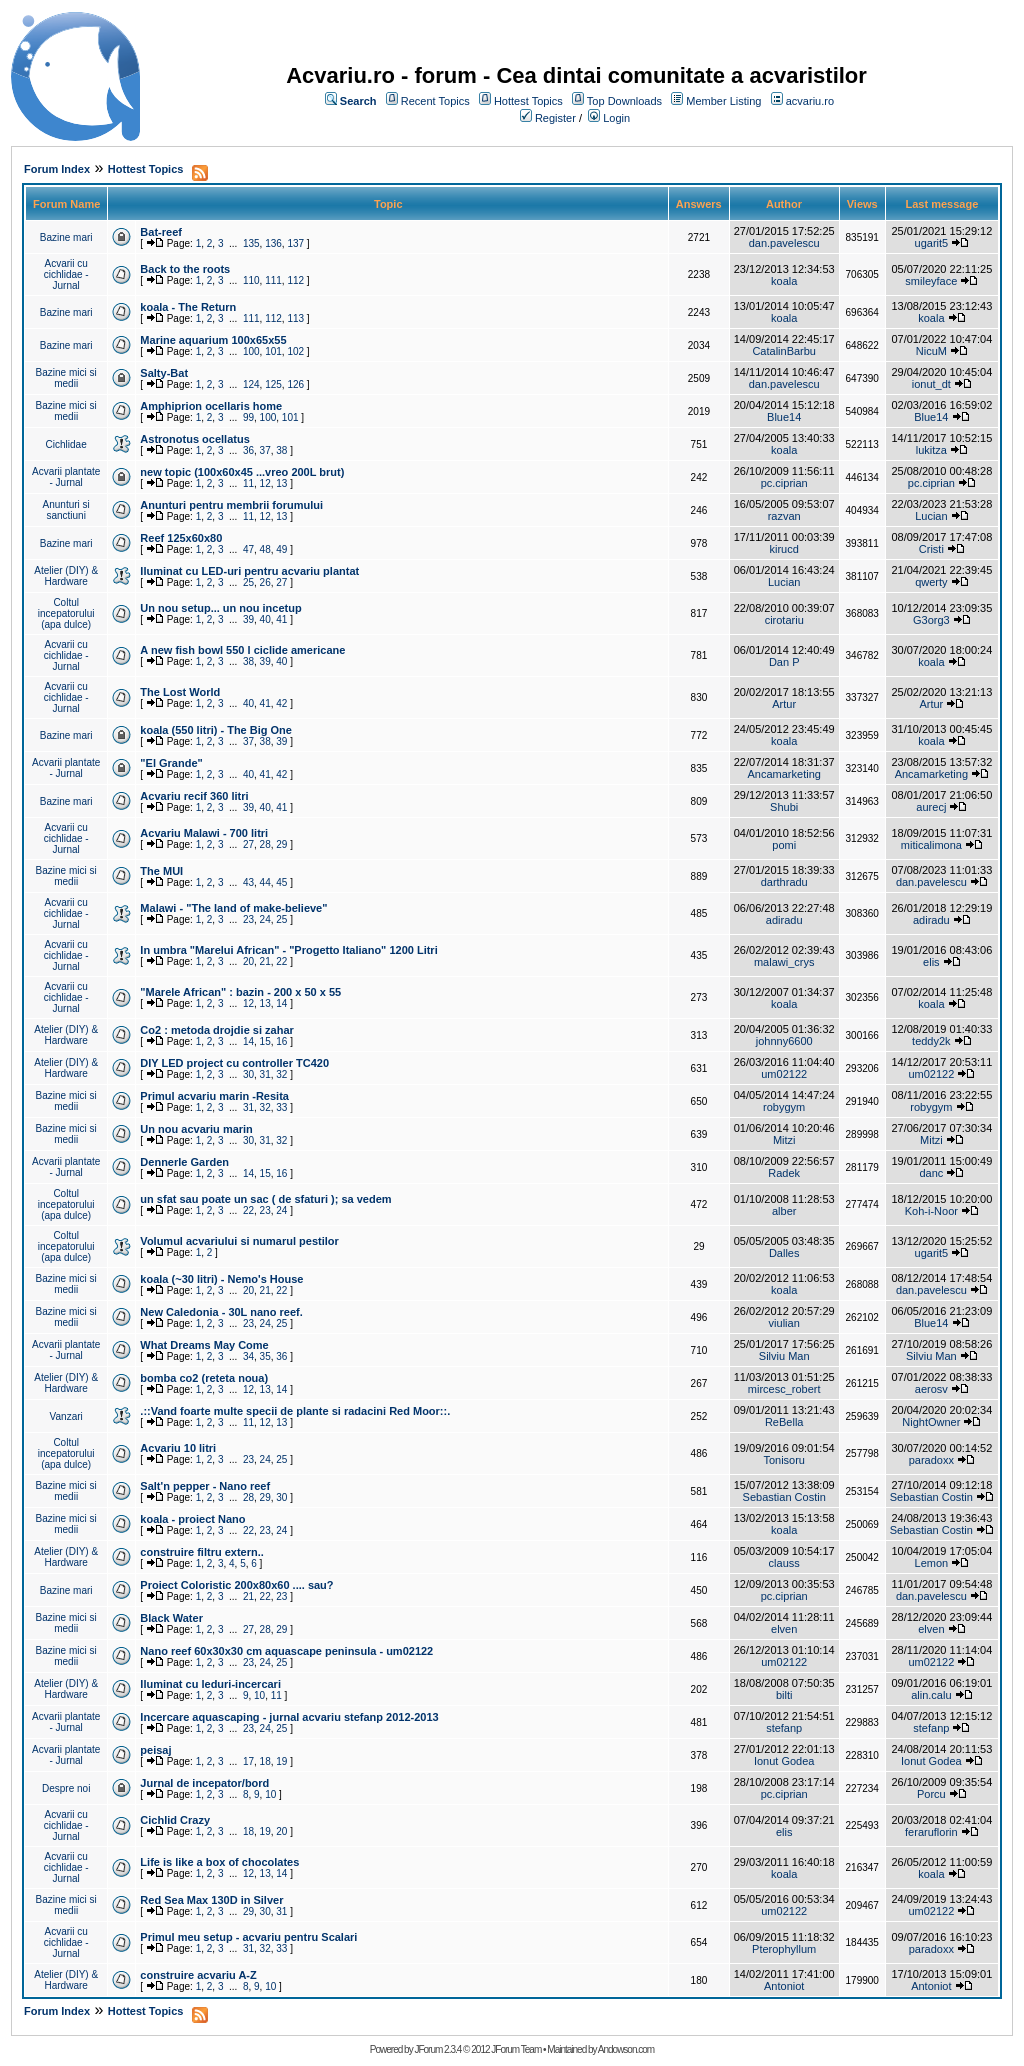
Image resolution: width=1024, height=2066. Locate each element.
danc (931, 1173)
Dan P (784, 662)
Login (616, 118)
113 (295, 318)
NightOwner (931, 1422)
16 (281, 1041)
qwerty (931, 582)
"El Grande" (171, 763)
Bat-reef (161, 232)
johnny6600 (784, 1041)
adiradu (784, 920)
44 (265, 882)
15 (265, 1041)
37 (265, 450)
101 (273, 351)
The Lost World (180, 692)
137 (295, 243)
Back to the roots (185, 269)
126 (295, 384)
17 (248, 1761)
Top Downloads (624, 101)
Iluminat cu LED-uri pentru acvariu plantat (249, 571)
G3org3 (931, 620)
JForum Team (516, 2049)
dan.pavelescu (784, 243)
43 (248, 882)
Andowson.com (626, 2049)
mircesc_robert (784, 1389)
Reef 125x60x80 (181, 538)
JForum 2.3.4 (437, 2049)
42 (281, 703)
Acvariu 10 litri (178, 1448)
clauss (784, 1563)
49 (281, 549)
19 (281, 1761)
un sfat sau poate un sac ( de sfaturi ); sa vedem (265, 1199)
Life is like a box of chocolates (219, 1862)
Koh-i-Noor (931, 1211)
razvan (784, 516)
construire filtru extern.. (201, 1552)
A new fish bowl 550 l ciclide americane (242, 650)
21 (265, 961)
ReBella (784, 1422)
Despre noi (66, 1788)
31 (265, 1074)
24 (265, 919)
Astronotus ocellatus (194, 439)
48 (265, 549)
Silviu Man (784, 1356)
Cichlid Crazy (175, 1820)
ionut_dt (931, 384)
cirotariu (784, 620)
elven (784, 1629)
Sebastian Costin (784, 1497)
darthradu (784, 882)
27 (281, 582)
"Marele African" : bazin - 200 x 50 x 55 (240, 992)
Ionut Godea (784, 1761)
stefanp (784, 1728)
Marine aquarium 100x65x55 (213, 340)
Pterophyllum (784, 1949)
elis (931, 962)
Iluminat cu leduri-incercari (210, 1684)
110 (251, 280)
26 (265, 582)
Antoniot (784, 1986)
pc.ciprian (784, 483)
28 (265, 844)
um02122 (784, 1074)
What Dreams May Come (204, 1345)
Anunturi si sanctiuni (66, 510)
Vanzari (66, 1416)
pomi (784, 845)
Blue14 (784, 417)
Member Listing (723, 101)
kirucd (784, 549)
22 (281, 961)
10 (259, 1695)
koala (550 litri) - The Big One (216, 730)
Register (555, 118)
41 (281, 619)
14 (281, 1003)
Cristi (931, 549)
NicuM (931, 351)
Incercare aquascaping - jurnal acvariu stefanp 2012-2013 (289, 1717)
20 (248, 961)
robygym (784, 1107)
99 (248, 417)
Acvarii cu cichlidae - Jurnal (66, 274)
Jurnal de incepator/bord (204, 1783)
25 (248, 582)
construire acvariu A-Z (198, 1975)
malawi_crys (784, 962)
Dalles (784, 1253)
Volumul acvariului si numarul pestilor (239, 1241)
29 (281, 844)
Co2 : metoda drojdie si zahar (216, 1030)
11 (248, 483)
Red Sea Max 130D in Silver (211, 1900)
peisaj (155, 1750)
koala (784, 281)
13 (281, 483)
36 (248, 450)
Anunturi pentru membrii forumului (231, 505)
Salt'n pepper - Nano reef (205, 1486)
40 (265, 619)
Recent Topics (435, 101)
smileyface (931, 281)
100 (251, 351)
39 (248, 619)
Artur (784, 704)
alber (784, 1211)
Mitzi (784, 1140)
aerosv (931, 1389)
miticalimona (931, 845)
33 (281, 1107)
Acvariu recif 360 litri (194, 796)
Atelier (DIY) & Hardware (66, 576)
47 (248, 549)
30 (248, 1074)
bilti (784, 1695)
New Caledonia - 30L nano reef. (221, 1312)
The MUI (161, 871)
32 (281, 1074)
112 (295, 280)
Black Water (171, 1618)
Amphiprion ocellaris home (211, 406)
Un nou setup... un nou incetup (220, 608)
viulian (784, 1323)
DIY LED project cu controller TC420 (234, 1063)
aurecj (931, 807)
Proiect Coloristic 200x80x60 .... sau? (236, 1585)
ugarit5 (932, 243)
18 (265, 1761)
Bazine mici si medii (66, 378)
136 (273, 243)
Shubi (784, 807)
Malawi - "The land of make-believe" (233, 908)
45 (281, 882)
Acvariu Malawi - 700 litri (204, 833)
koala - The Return (188, 307)
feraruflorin (931, 1832)
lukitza (931, 450)
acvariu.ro (810, 101)
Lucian (931, 516)
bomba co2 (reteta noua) (204, 1378)
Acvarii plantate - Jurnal (66, 477)
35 (265, 1356)
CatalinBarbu (784, 351)
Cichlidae (66, 444)
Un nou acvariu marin (196, 1129)
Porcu (931, 1794)
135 (251, 243)
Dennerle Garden (184, 1162)
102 (295, 351)
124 (251, 384)
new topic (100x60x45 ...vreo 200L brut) (242, 472)
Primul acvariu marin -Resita (214, 1096)
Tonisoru (784, 1460)
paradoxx (931, 1460)
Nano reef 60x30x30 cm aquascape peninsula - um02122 (286, 1651)
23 (248, 919)
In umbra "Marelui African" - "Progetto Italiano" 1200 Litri (288, 950)
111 (273, 280)
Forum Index (57, 169)
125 (273, 384)
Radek (784, 1173)
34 (248, 1356)
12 (265, 483)
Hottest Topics (528, 101)
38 (281, 450)
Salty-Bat (164, 373)
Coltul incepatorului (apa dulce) (66, 613)
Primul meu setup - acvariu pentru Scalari (248, 1937)
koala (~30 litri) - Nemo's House (221, 1279)
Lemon (932, 1563)
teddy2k (931, 1041)
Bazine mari (66, 237)
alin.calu (931, 1695)
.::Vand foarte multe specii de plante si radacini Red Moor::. (295, 1411)
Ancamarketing (784, 774)
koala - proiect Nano (192, 1519)
